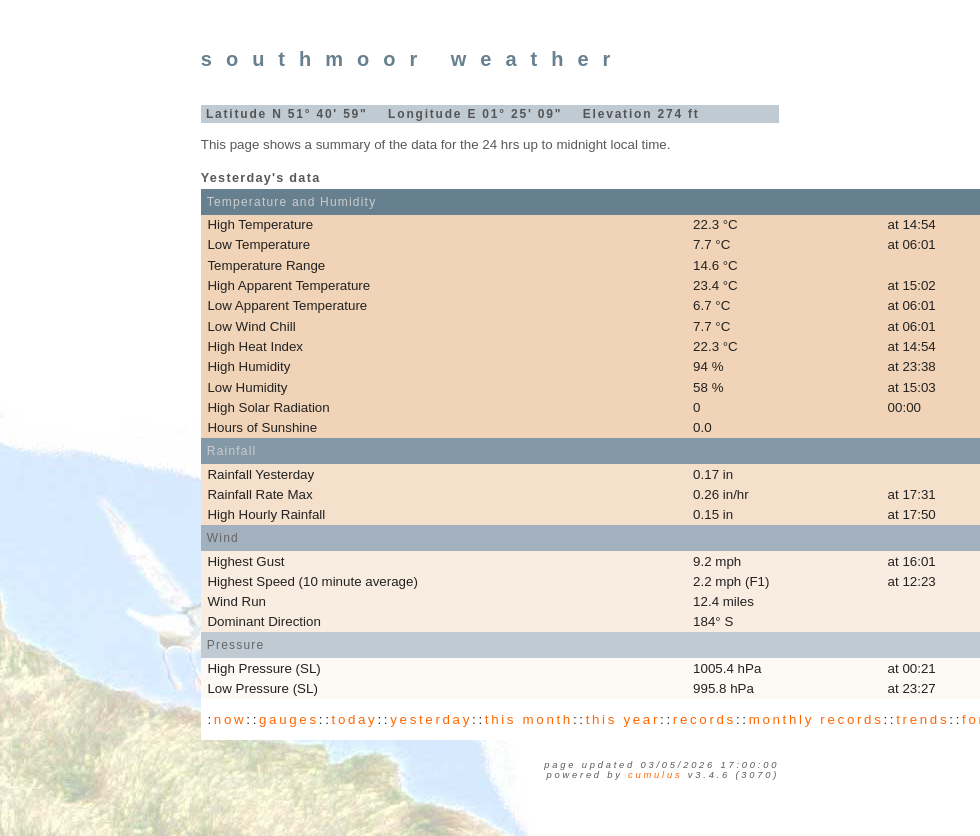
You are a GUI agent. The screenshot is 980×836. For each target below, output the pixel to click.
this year (623, 719)
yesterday (431, 719)
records (704, 719)
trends (922, 719)
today (355, 719)
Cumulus (655, 775)
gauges (289, 719)
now (230, 719)
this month (529, 719)
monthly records (816, 719)
